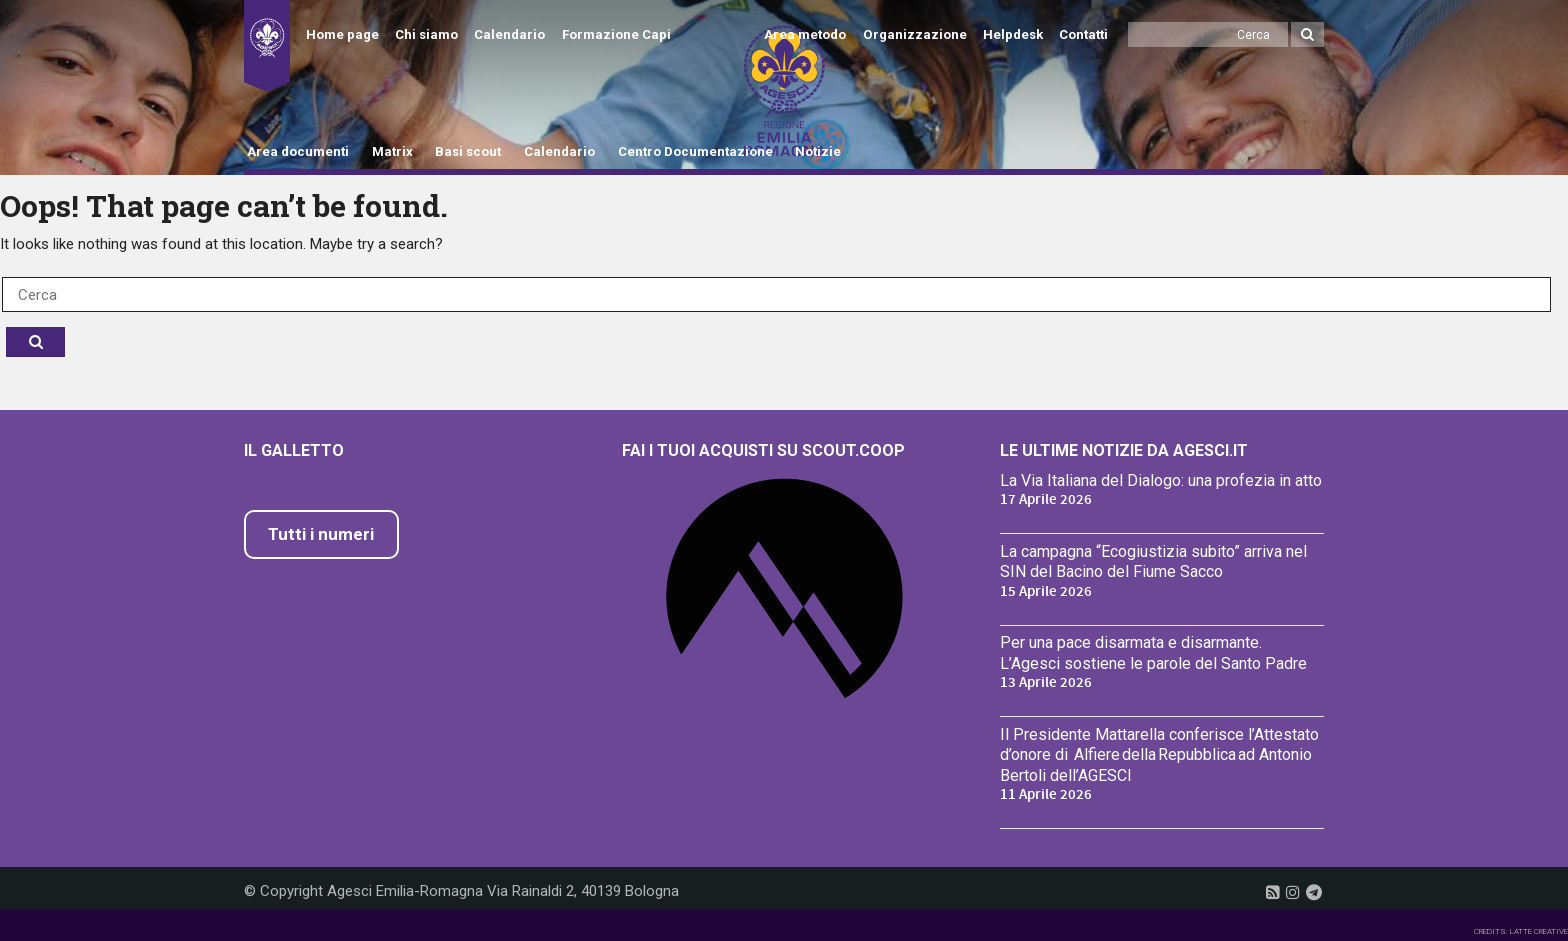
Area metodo (805, 34)
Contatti (1083, 34)
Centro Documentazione (695, 151)
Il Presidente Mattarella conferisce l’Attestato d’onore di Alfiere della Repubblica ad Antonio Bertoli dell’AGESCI (1159, 755)
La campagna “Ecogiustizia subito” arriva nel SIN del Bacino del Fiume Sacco (1153, 562)
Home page (342, 34)
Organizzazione (915, 34)
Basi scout (468, 151)
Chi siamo (426, 34)
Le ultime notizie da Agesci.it (1124, 450)
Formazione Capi (616, 34)
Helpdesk (1013, 34)
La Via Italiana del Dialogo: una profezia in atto (1161, 480)
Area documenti (298, 151)
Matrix (392, 151)
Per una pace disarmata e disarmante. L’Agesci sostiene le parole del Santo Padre (1153, 653)
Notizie (818, 151)
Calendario (509, 34)
